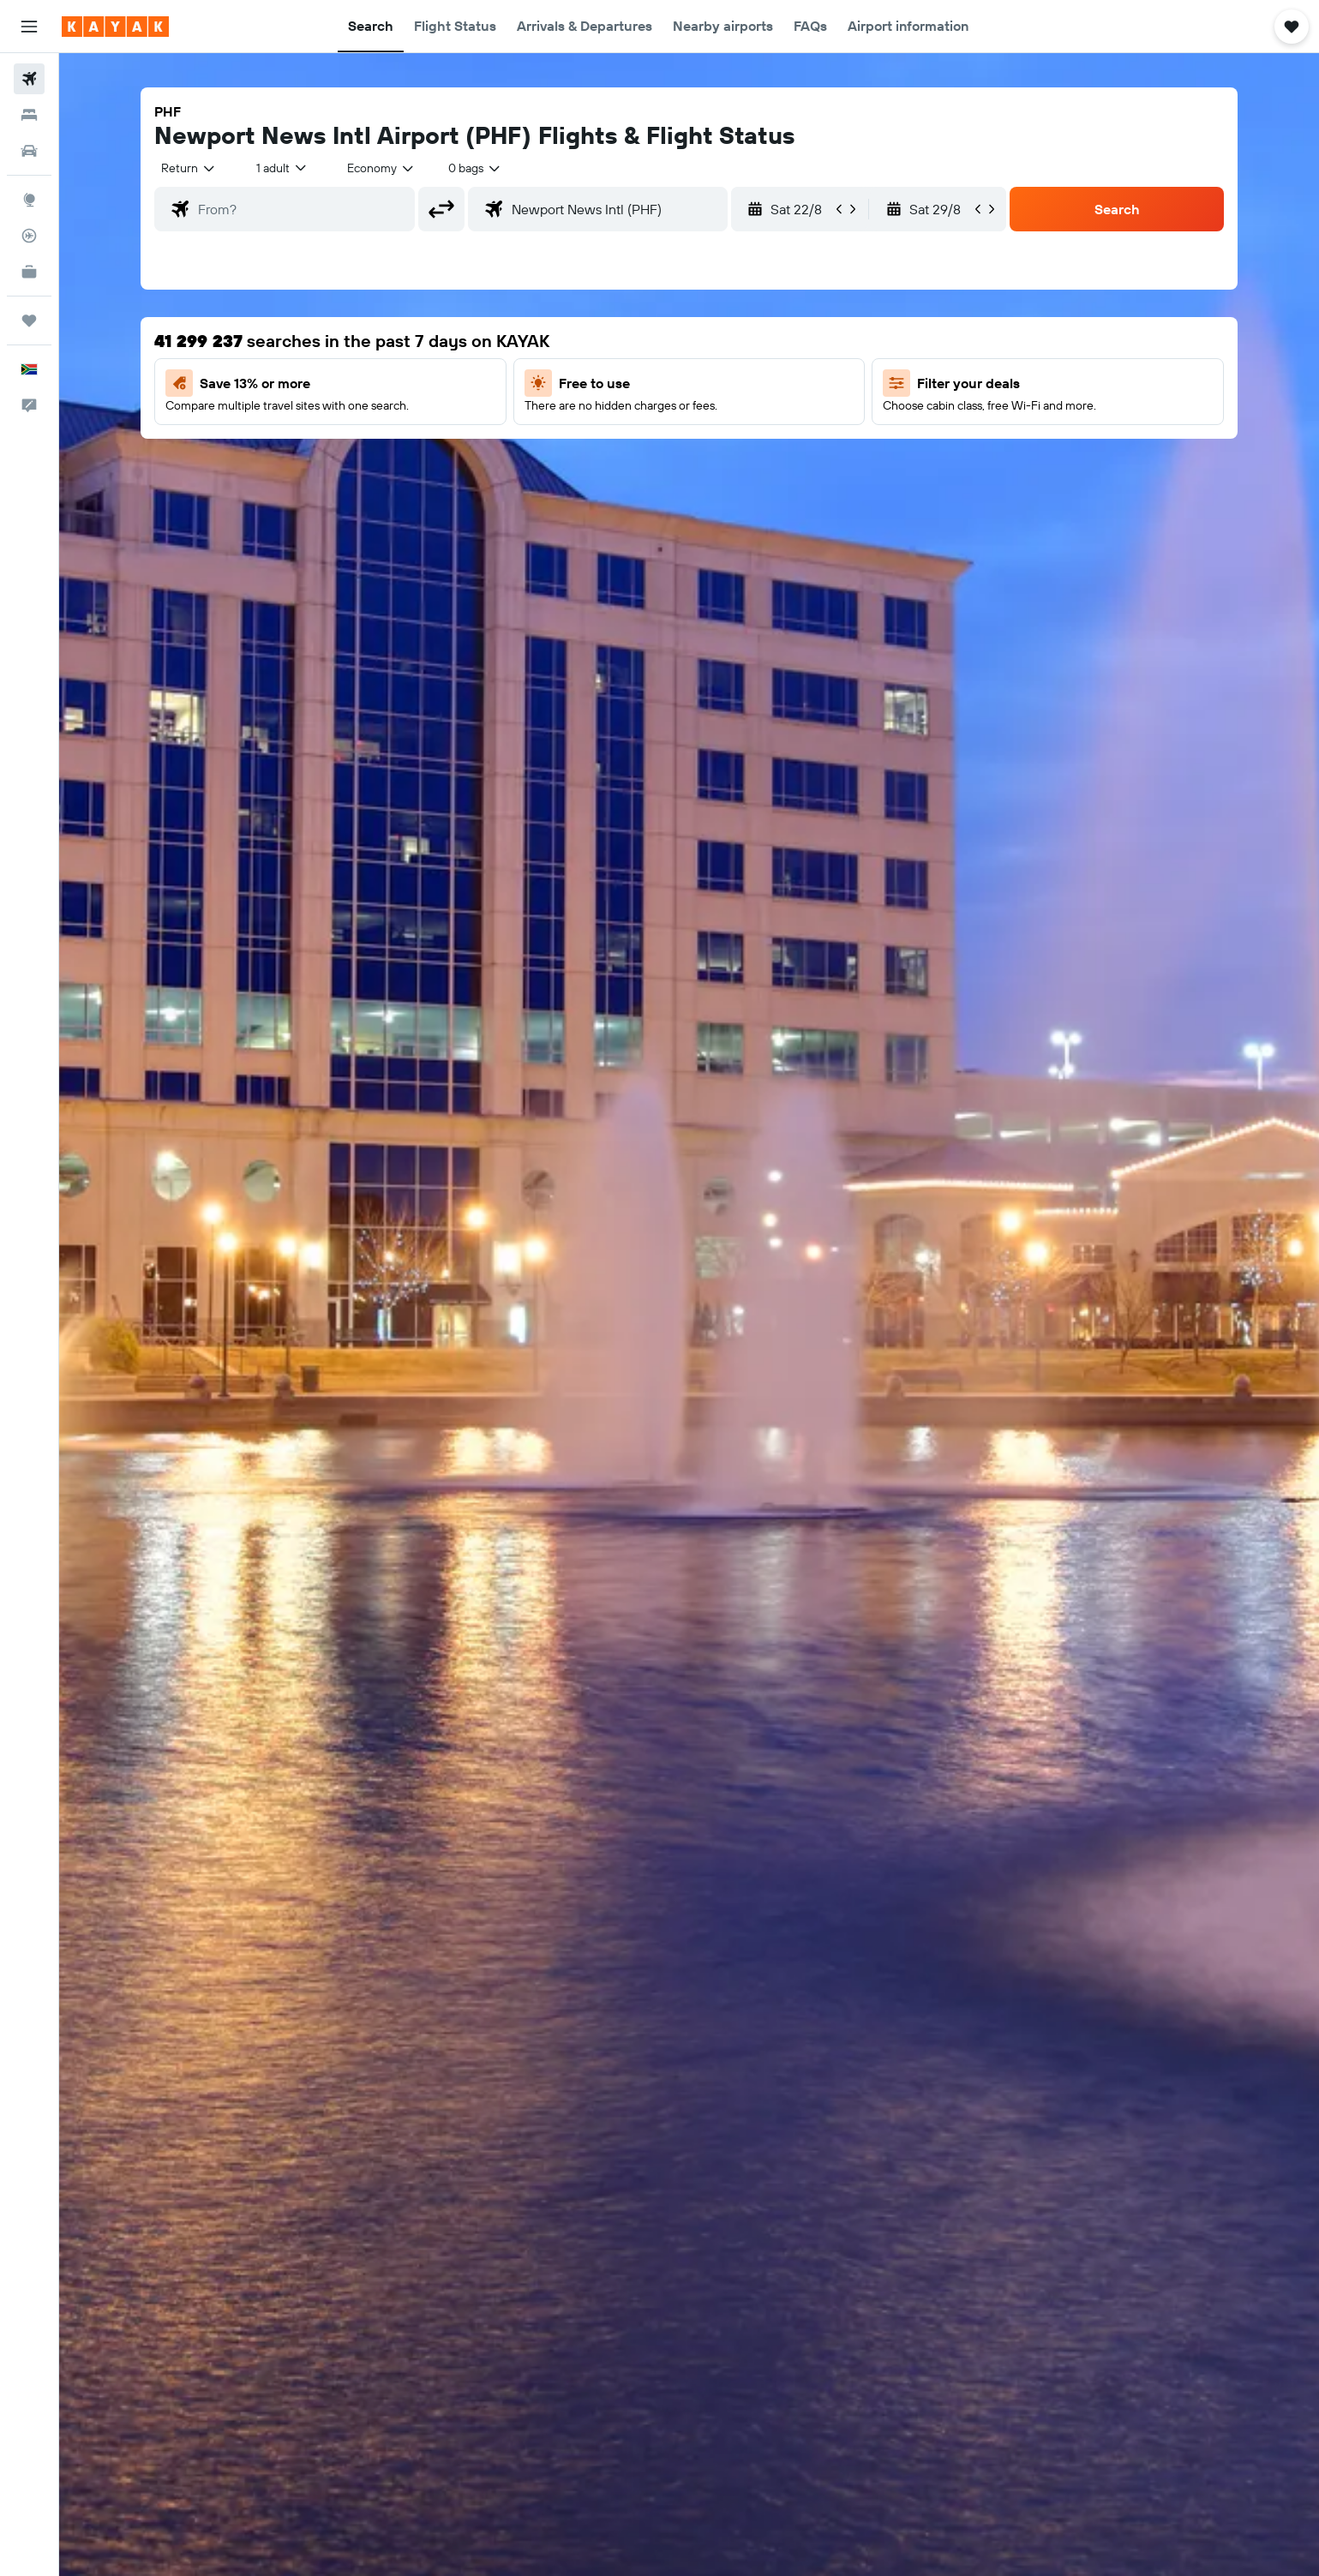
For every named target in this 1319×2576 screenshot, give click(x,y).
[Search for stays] (29, 115)
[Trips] (29, 320)
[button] (29, 26)
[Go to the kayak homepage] (115, 26)
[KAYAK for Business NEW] (29, 272)
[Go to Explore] (29, 200)
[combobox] (189, 168)
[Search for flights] (29, 79)
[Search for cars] (29, 151)
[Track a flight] (29, 236)
